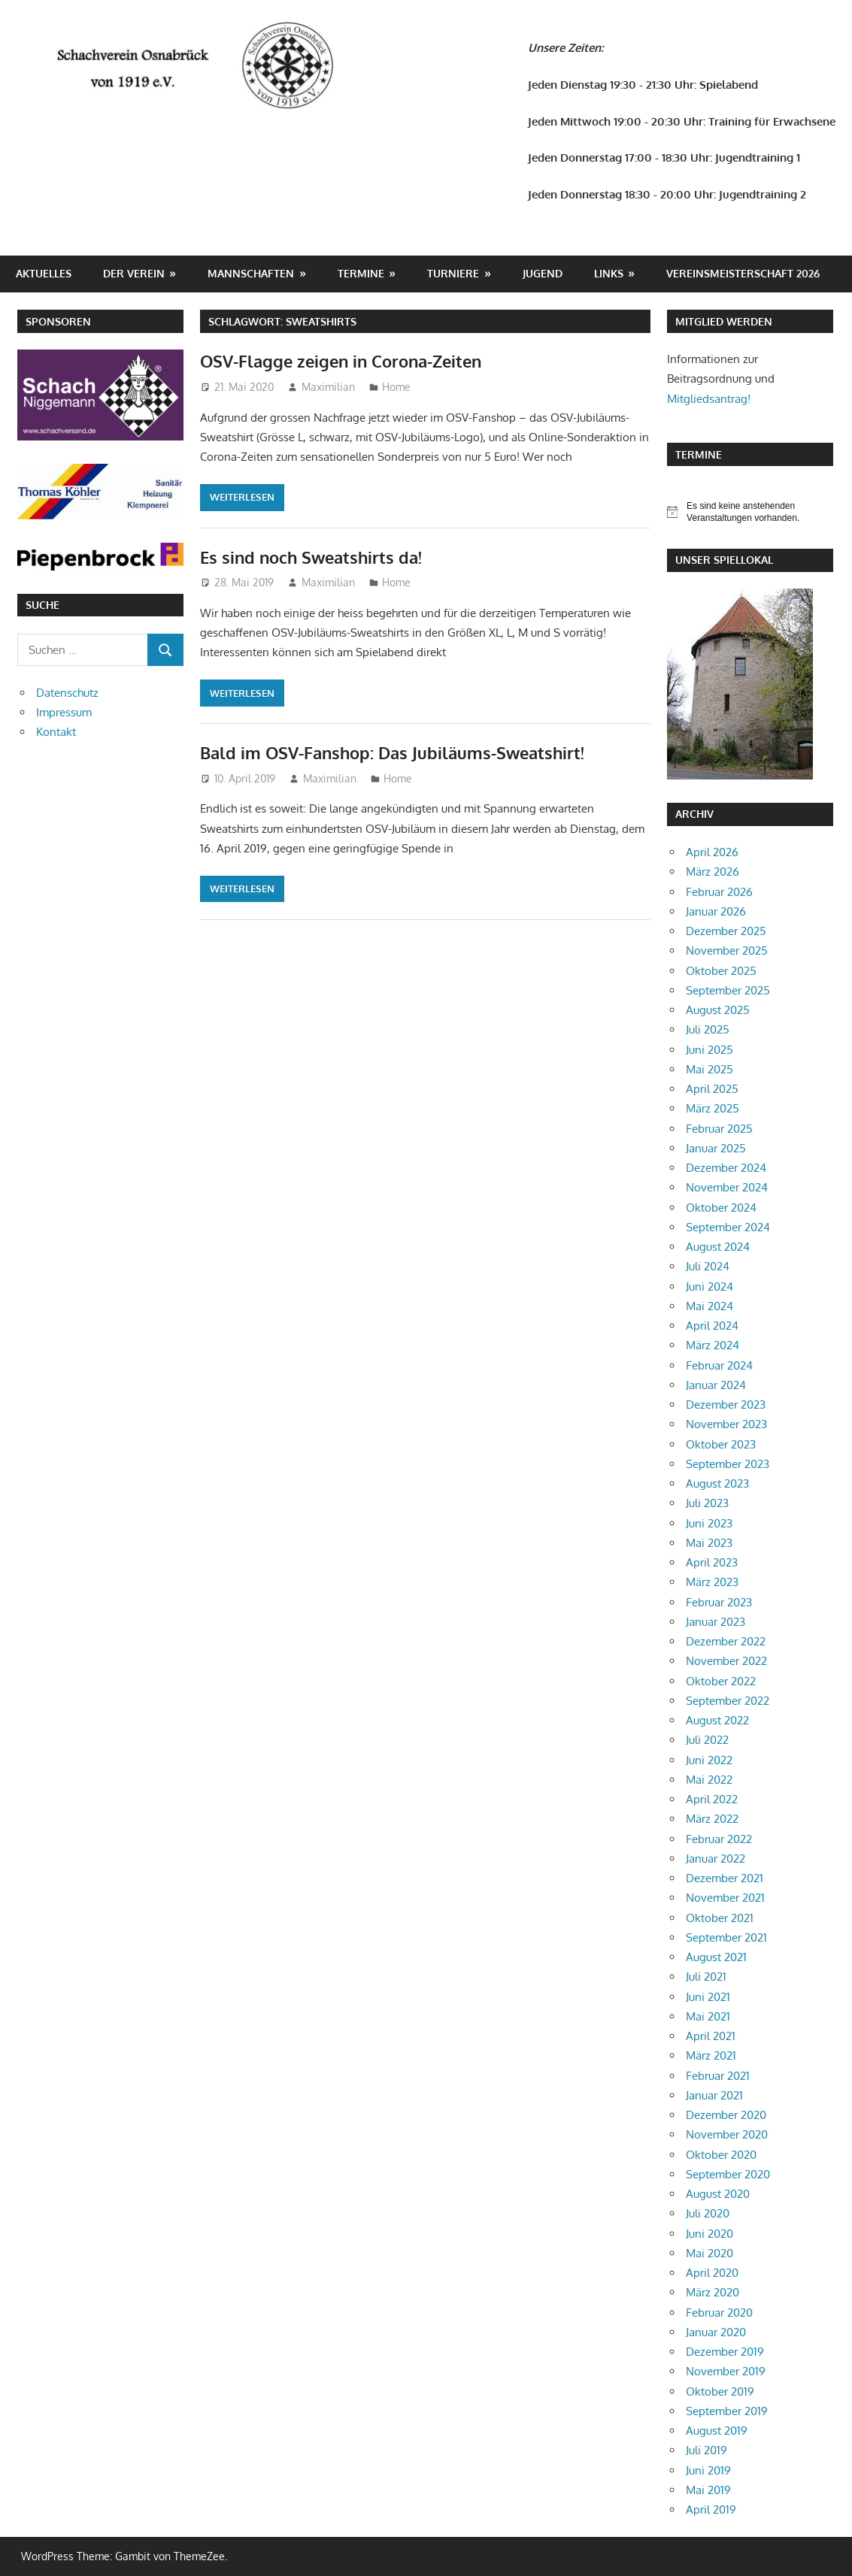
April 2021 (710, 2036)
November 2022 (726, 1661)
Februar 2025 (719, 1129)
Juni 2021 (708, 1997)
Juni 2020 (709, 2233)
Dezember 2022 (726, 1641)
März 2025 (712, 1108)
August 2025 (718, 1010)
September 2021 (726, 1937)
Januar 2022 (715, 1858)
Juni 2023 (709, 1523)
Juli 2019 (706, 2450)
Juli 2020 (707, 2213)
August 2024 (718, 1247)
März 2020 (712, 2292)
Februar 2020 (719, 2312)
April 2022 (712, 1799)
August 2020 (718, 2194)
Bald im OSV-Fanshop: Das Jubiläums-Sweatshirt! (392, 752)
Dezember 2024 (726, 1168)
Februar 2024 (719, 1365)
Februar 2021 (718, 2076)
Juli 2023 (707, 1503)
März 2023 (712, 1582)
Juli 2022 (707, 1740)
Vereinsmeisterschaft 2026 (743, 273)
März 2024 (712, 1345)
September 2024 (728, 1227)
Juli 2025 (707, 1029)
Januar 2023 (715, 1622)
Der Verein (134, 273)
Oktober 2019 (720, 2391)
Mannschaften (251, 273)
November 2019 (726, 2371)
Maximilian (328, 386)
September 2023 (727, 1464)
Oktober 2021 (719, 1918)
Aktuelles (43, 273)
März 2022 (712, 1819)
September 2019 (727, 2411)
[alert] (750, 512)
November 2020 (727, 2134)
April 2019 (711, 2509)
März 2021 (711, 2055)
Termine (361, 273)
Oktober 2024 (721, 1207)
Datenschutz (67, 693)
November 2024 (727, 1187)
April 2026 (712, 852)
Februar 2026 (719, 892)
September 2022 (727, 1701)
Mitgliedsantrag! (708, 399)
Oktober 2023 (721, 1444)
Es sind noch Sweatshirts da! (311, 557)
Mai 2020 (709, 2253)
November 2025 (727, 950)
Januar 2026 (716, 911)
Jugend (542, 273)
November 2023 (726, 1424)
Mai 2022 (709, 1779)
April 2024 (712, 1325)
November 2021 (725, 1897)
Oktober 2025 (721, 971)
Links (608, 273)
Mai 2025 (709, 1069)
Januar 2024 (716, 1385)
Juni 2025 (709, 1050)
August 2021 (716, 1957)
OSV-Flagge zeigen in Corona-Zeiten (340, 360)
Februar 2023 (719, 1602)
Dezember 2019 (725, 2351)
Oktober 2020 (721, 2155)
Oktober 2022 (721, 1681)
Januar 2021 (714, 2095)
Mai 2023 (709, 1543)
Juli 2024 (707, 1266)
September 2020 (728, 2174)
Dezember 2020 (726, 2115)
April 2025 (712, 1089)
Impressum (64, 712)
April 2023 (712, 1562)
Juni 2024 (709, 1286)
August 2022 (717, 1720)
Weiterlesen (242, 497)
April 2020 (712, 2273)
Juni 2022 (709, 1760)
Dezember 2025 (726, 931)
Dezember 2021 (724, 1878)
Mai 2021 (708, 2016)
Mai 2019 (708, 2490)
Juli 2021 (706, 1976)
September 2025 (728, 990)
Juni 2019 (708, 2470)
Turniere (453, 273)
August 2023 (717, 1483)
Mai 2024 (709, 1306)
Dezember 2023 (726, 1404)
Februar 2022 (719, 1839)
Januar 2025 (716, 1148)
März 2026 (712, 871)
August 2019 (716, 2430)
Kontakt (56, 732)
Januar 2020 (716, 2332)
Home (396, 386)
